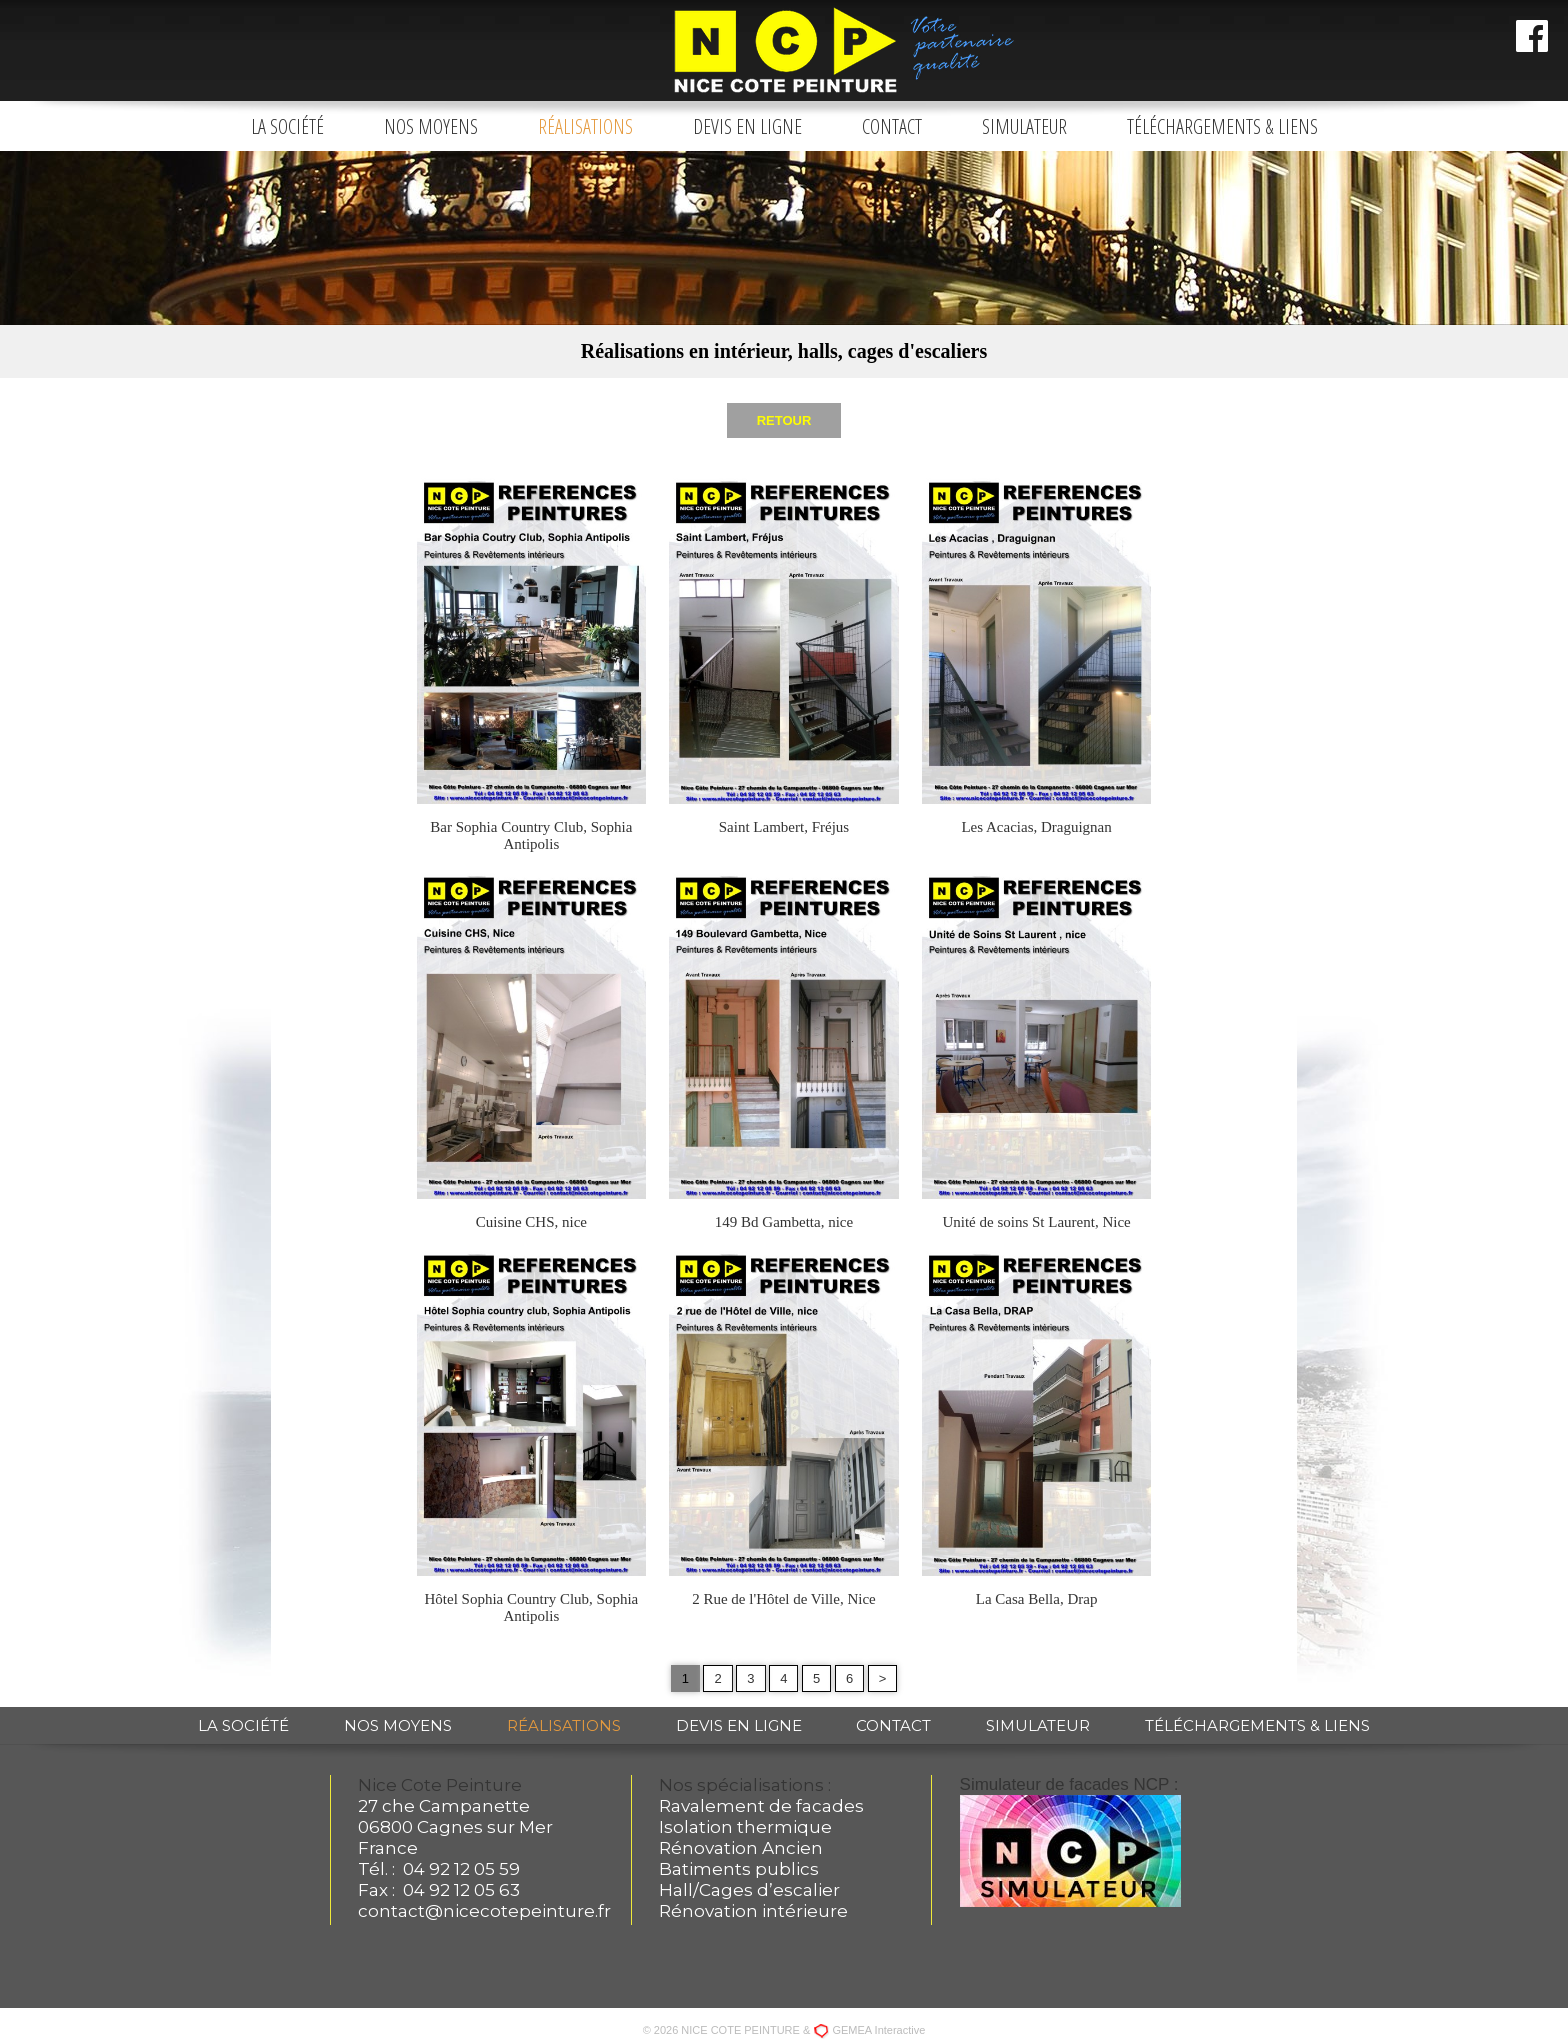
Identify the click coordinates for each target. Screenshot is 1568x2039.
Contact (892, 126)
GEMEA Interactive (878, 2030)
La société (287, 126)
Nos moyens (431, 126)
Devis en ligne (747, 126)
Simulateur (1024, 126)
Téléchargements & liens (1222, 126)
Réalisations (585, 126)
